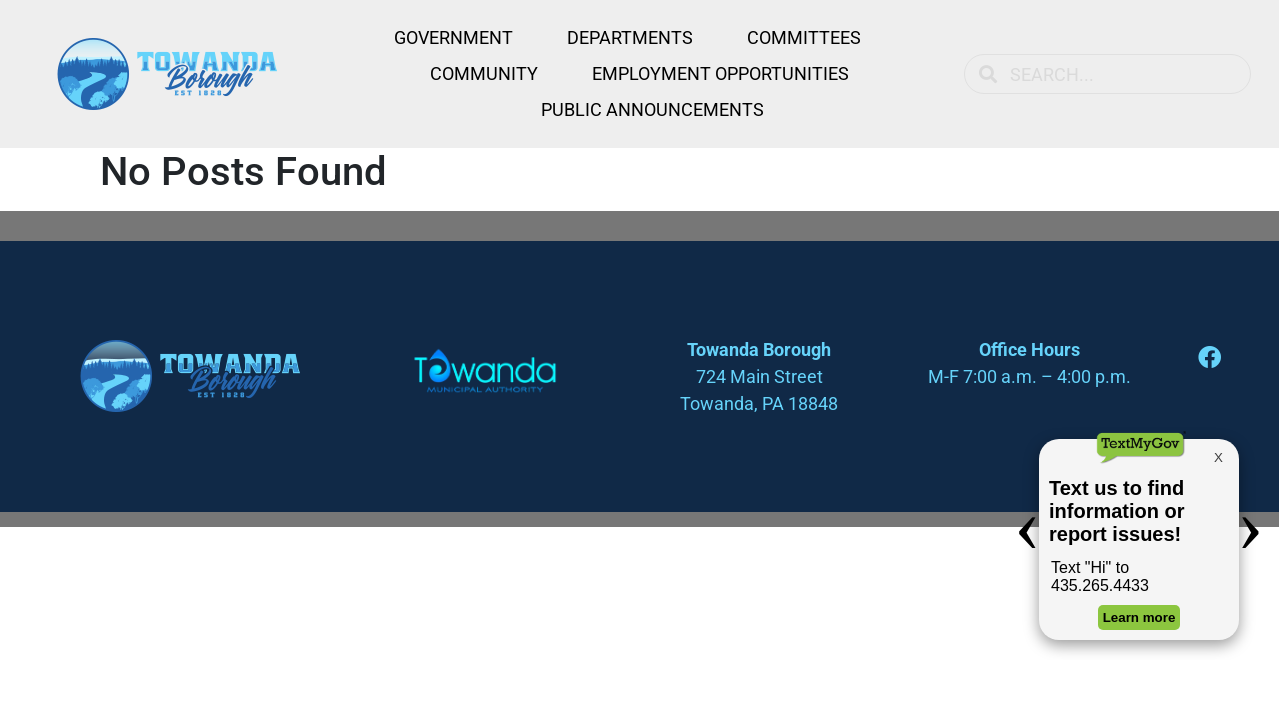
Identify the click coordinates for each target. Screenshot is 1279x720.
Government (453, 37)
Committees (804, 37)
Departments (630, 37)
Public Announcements (652, 109)
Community (484, 73)
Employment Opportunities (720, 73)
